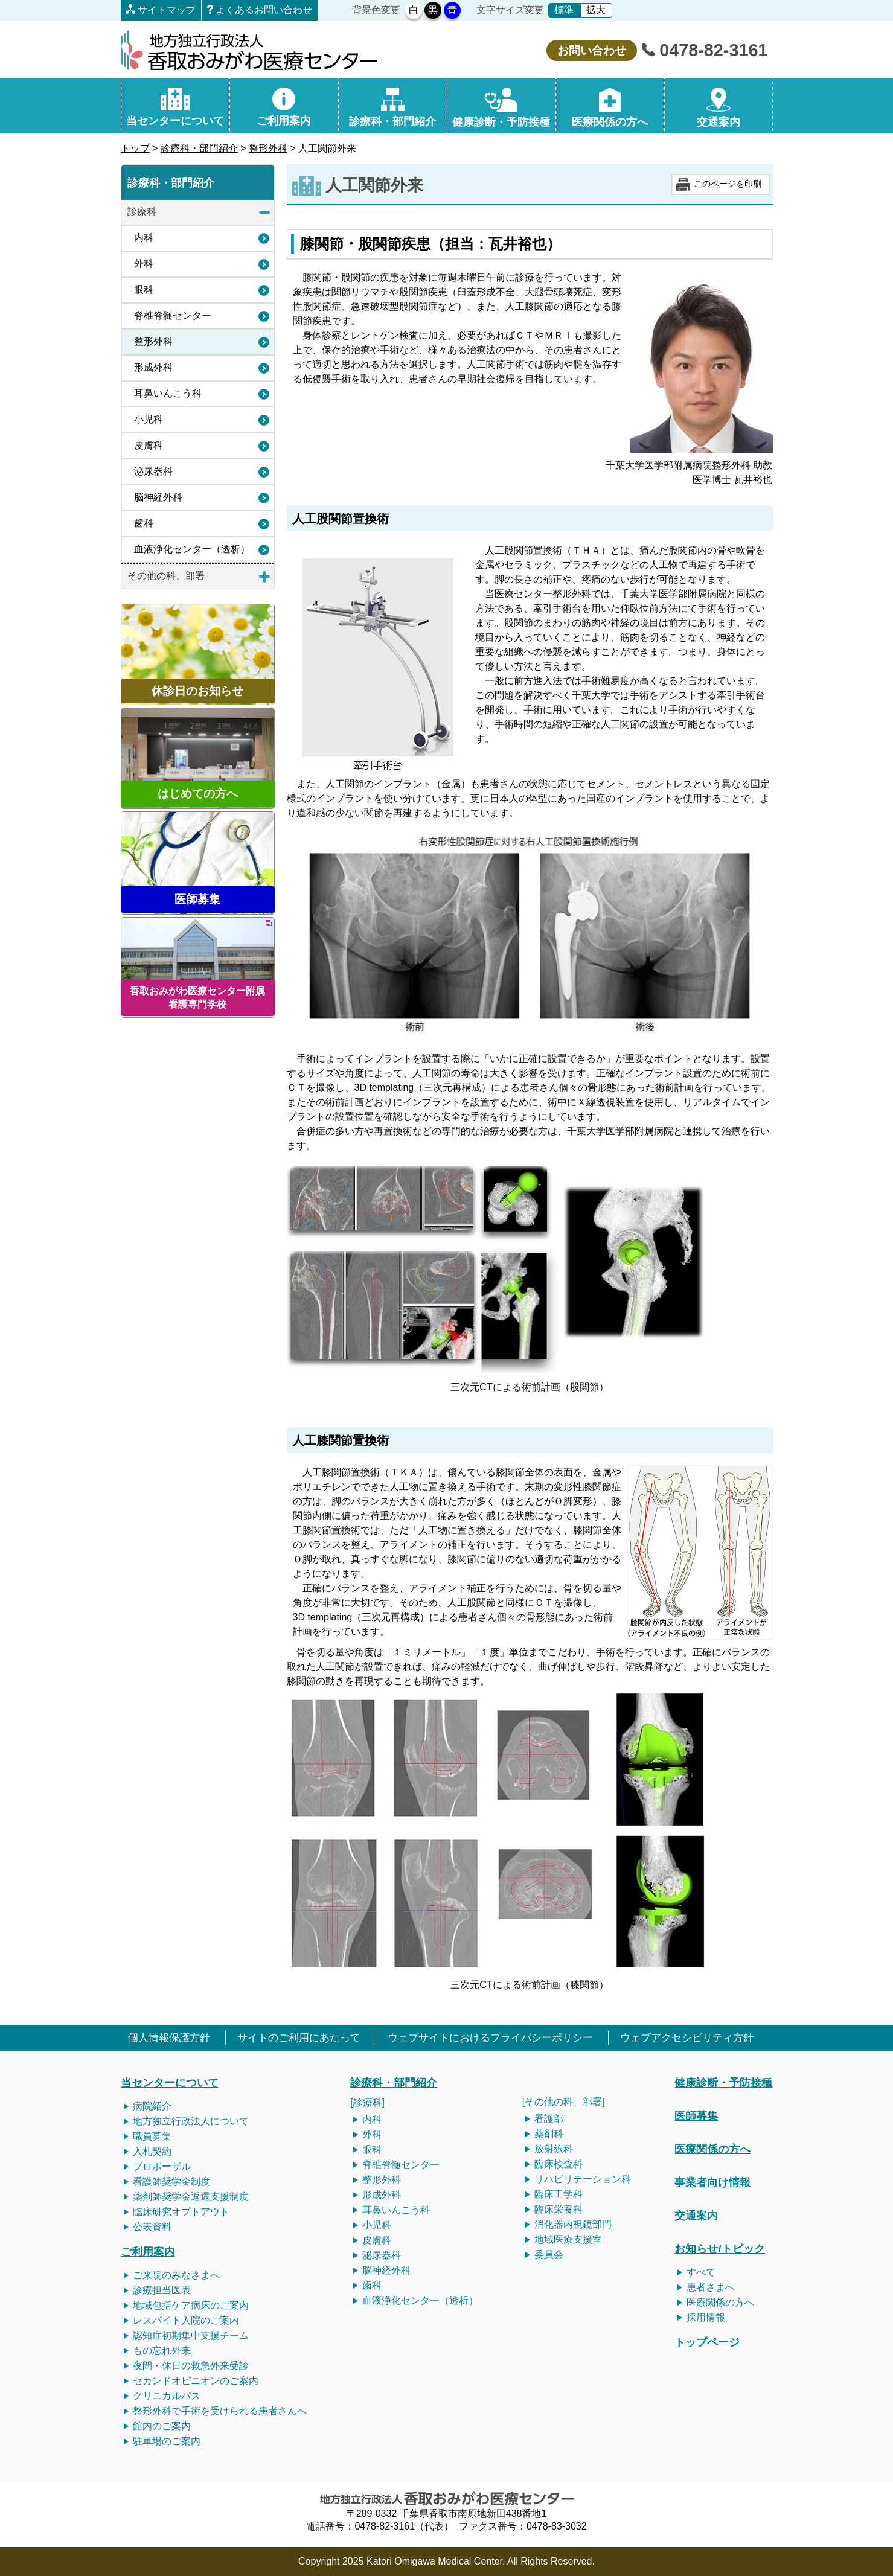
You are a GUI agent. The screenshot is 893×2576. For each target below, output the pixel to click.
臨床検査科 (558, 2164)
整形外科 (268, 148)
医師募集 (696, 2115)
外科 (143, 263)
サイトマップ (167, 10)
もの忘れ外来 (162, 2350)
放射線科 (553, 2149)
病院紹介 (152, 2106)
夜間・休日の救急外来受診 (191, 2365)
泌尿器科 (153, 471)
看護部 (548, 2119)
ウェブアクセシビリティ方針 (687, 2038)
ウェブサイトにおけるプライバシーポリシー (490, 2038)
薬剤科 (548, 2134)
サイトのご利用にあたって (298, 2038)
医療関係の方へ (712, 2149)
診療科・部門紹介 (199, 148)
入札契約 (152, 2151)
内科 (143, 237)
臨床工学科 (558, 2194)
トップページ (707, 2342)
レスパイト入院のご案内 (186, 2320)
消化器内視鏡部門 (573, 2224)
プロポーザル (162, 2166)
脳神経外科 (158, 497)
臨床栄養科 (558, 2209)
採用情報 (706, 2317)
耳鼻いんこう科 (168, 393)
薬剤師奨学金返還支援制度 (191, 2196)
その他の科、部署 (166, 575)
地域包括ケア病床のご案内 (191, 2305)
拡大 (596, 10)
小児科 (148, 419)
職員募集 (152, 2136)
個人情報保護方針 (169, 2038)
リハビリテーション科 (582, 2179)
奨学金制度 (186, 2181)
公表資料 (152, 2227)
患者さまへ (711, 2287)
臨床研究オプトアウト (181, 2212)
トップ (135, 148)
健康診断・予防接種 (723, 2082)
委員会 (548, 2254)
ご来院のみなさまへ (176, 2275)
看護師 (147, 2181)
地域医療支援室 (568, 2239)
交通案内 (696, 2215)
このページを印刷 (727, 183)
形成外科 (153, 367)
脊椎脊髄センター (172, 315)
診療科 (141, 211)
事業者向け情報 (712, 2182)
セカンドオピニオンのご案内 (195, 2381)
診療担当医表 (162, 2290)
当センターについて (170, 2082)
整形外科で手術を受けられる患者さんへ (220, 2411)
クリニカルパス (166, 2396)
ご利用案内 (148, 2251)
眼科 (143, 289)
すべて (701, 2272)
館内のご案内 (162, 2426)
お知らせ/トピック (719, 2248)
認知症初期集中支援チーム (191, 2335)
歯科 (143, 523)
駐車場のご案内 (166, 2441)
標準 (564, 10)
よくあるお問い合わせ (264, 10)
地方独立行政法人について (191, 2121)
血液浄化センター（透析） (192, 549)
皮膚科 (148, 445)
